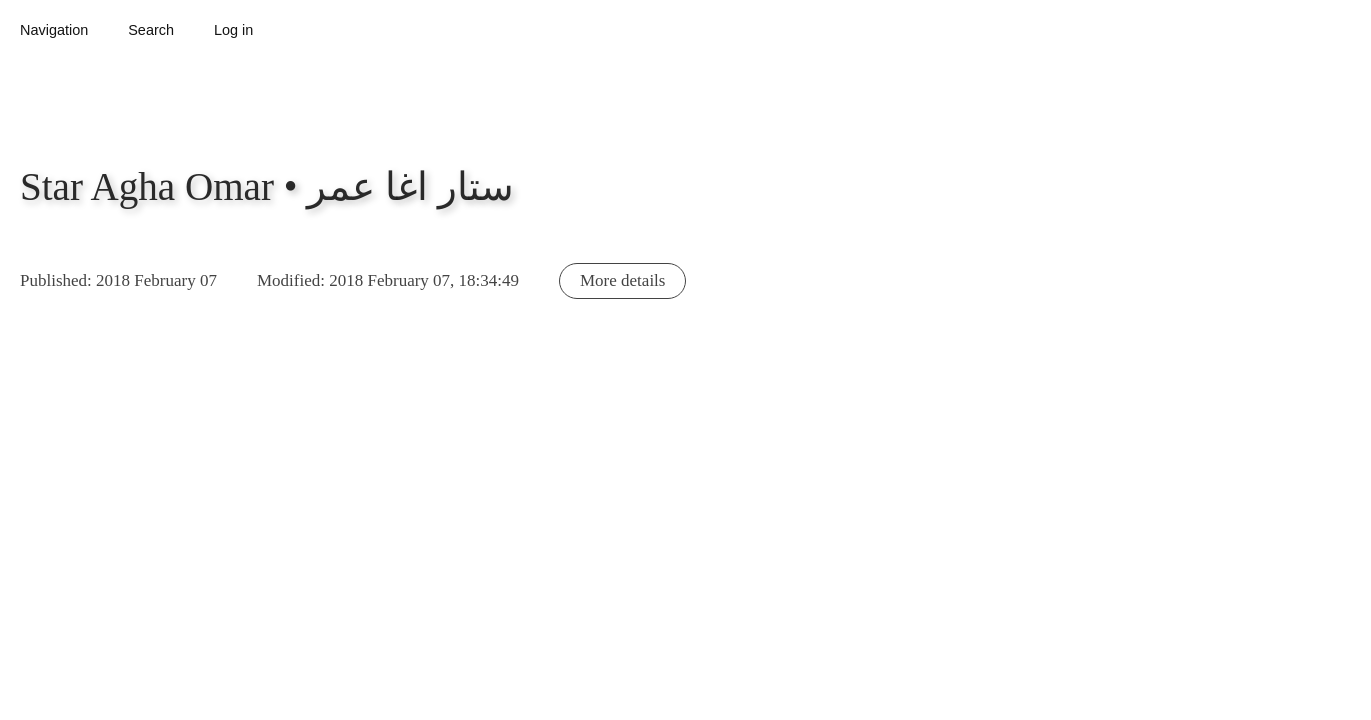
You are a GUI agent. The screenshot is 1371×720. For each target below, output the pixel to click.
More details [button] (622, 280)
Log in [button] (233, 30)
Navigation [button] (54, 30)
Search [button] (151, 30)
